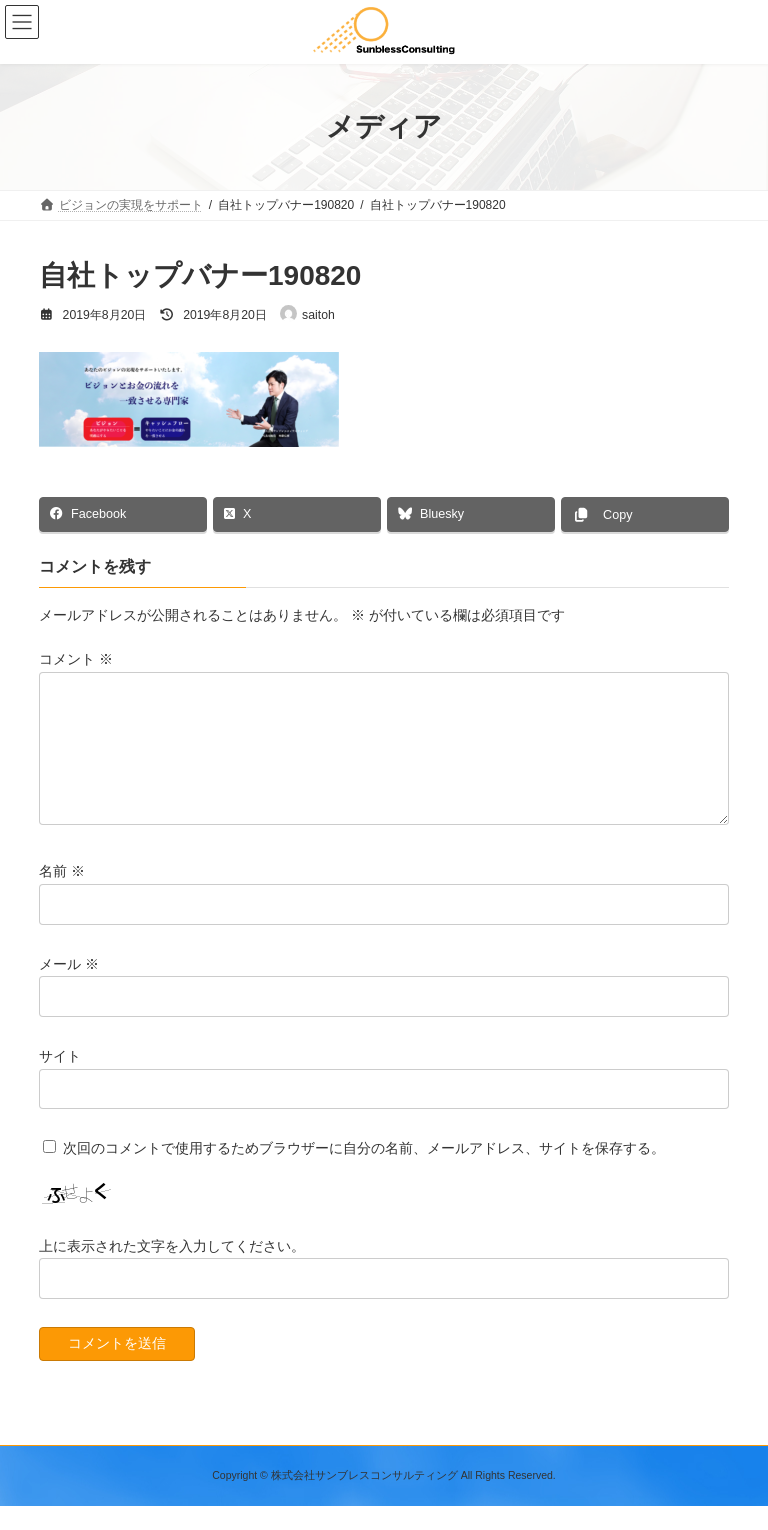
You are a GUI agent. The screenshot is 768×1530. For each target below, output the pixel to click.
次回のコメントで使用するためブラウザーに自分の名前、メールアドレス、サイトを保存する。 (364, 1172)
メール (69, 988)
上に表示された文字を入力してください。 (172, 1270)
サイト (60, 1080)
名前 (62, 896)
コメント (76, 660)
